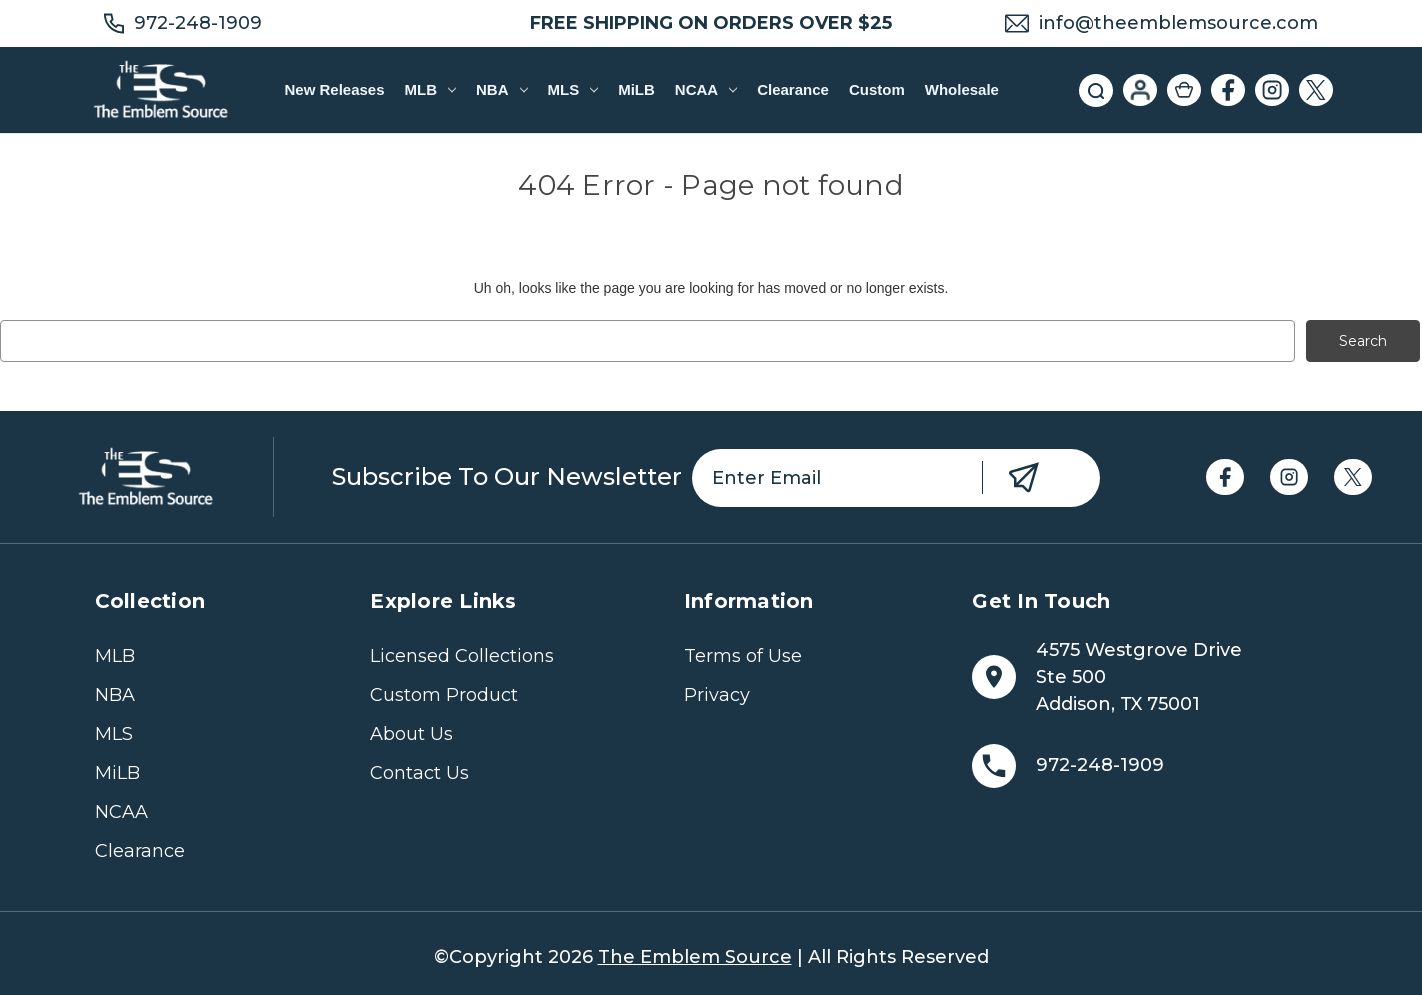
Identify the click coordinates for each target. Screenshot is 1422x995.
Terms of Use (743, 656)
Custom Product (444, 695)
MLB (430, 89)
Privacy (717, 695)
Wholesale (962, 89)
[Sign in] (1140, 90)
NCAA (706, 89)
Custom (877, 89)
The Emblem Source (695, 957)
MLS (573, 89)
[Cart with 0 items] (1184, 90)
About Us (411, 734)
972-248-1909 (198, 23)
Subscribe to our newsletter (507, 476)
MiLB (636, 89)
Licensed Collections (462, 656)
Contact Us (419, 773)
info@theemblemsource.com (1178, 23)
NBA (501, 89)
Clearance (793, 89)
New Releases (334, 89)
